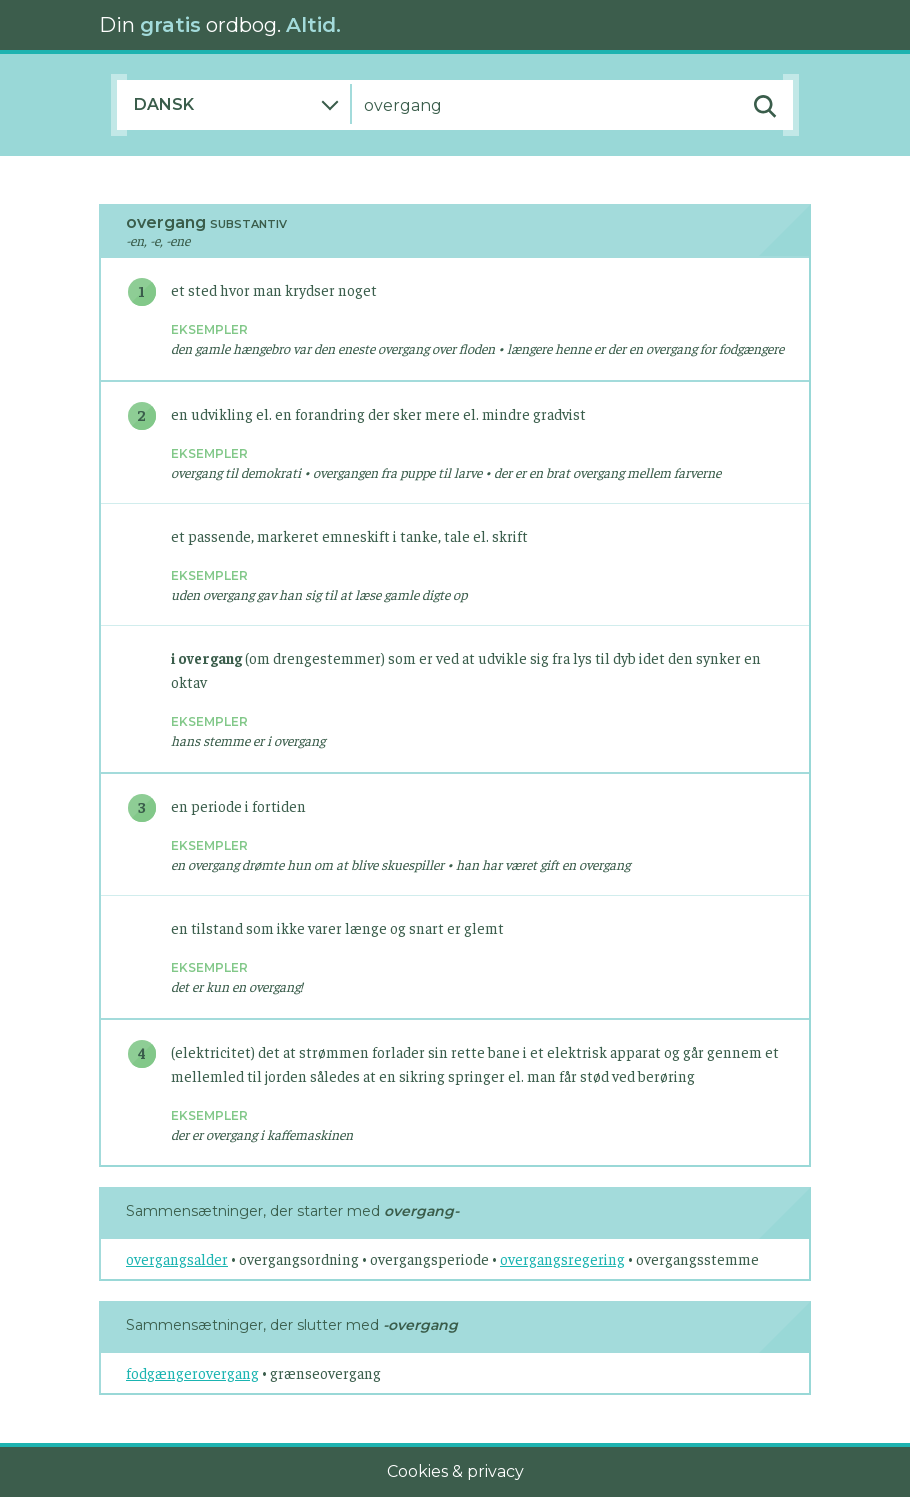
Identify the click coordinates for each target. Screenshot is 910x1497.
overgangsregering (562, 1258)
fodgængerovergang (192, 1372)
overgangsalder (177, 1258)
